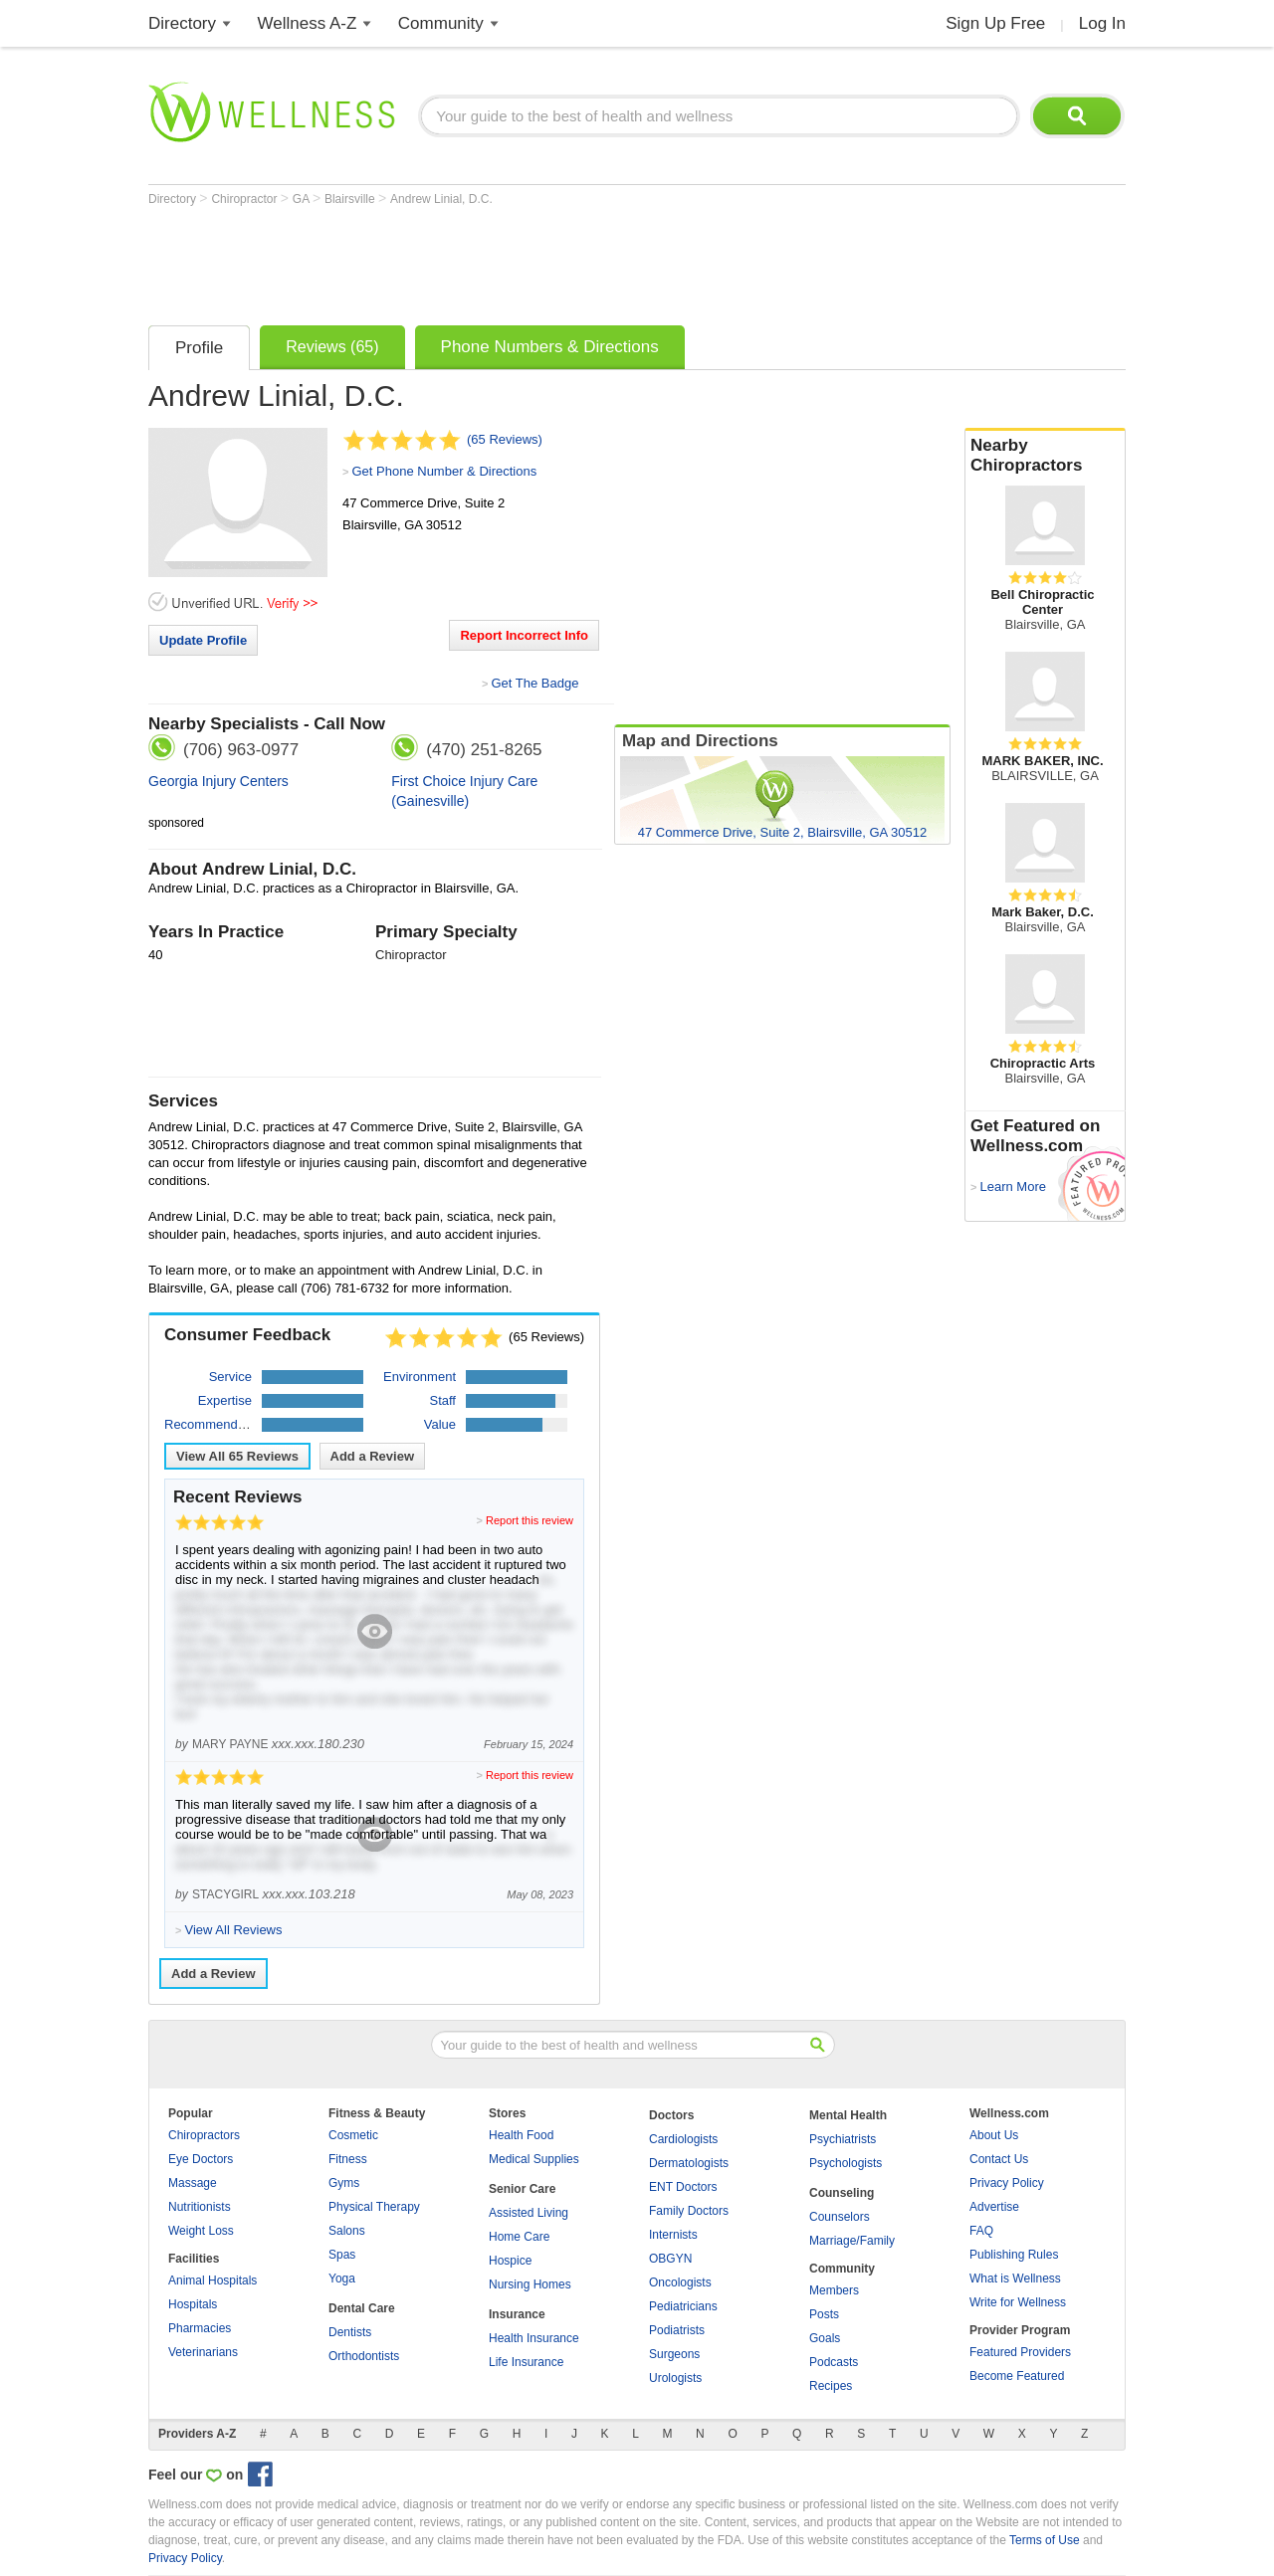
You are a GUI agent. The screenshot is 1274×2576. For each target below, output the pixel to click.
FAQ (981, 2231)
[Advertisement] (510, 260)
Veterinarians (203, 2352)
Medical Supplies (534, 2159)
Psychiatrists (842, 2139)
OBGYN (670, 2259)
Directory (182, 23)
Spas (341, 2255)
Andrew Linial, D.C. (441, 199)
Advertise (994, 2207)
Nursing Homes (530, 2284)
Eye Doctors (200, 2159)
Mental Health (848, 2115)
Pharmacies (199, 2328)
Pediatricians (683, 2306)
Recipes (830, 2386)
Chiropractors (204, 2135)
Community (441, 23)
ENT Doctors (683, 2187)
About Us (993, 2135)
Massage (192, 2183)
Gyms (343, 2183)
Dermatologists (689, 2163)
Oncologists (680, 2282)
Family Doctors (689, 2211)
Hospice (510, 2261)
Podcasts (833, 2362)
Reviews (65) (332, 346)
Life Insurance (526, 2362)
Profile (199, 347)
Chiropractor (245, 199)
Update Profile (203, 640)
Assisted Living (528, 2213)
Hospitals (192, 2304)
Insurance (517, 2314)
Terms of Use (1044, 2540)
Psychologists (845, 2163)
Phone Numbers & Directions (550, 346)
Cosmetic (353, 2135)
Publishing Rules (1013, 2255)
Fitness (347, 2159)
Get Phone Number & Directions (443, 471)
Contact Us (998, 2159)
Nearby (1045, 456)
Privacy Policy (1006, 2183)
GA (303, 199)
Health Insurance (534, 2338)
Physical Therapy (374, 2207)
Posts (824, 2314)
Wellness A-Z (307, 23)
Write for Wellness (1017, 2302)
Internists (673, 2235)
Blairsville (351, 199)
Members (834, 2290)
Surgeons (674, 2354)
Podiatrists (677, 2330)
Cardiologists (683, 2139)
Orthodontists (363, 2356)
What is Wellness (1015, 2278)
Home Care (519, 2237)
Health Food (521, 2135)
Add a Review (372, 1456)
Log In (1102, 23)
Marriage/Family (852, 2241)
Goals (824, 2338)
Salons (346, 2231)
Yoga (341, 2278)
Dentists (349, 2332)
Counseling (841, 2193)
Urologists (675, 2378)
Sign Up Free (995, 23)
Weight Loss (201, 2231)
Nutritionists (199, 2207)
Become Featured (1016, 2376)
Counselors (839, 2217)
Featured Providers (1020, 2352)
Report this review (529, 1520)
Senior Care (522, 2189)
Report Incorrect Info (524, 635)
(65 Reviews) (504, 439)
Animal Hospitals (212, 2280)
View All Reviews (237, 1456)
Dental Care (361, 2308)
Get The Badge (534, 683)
